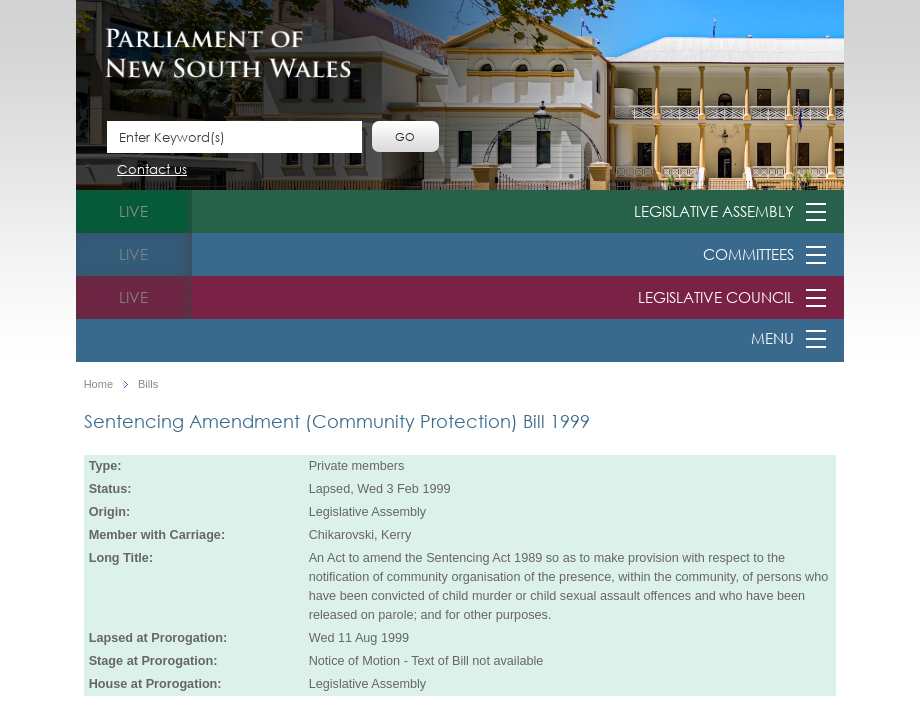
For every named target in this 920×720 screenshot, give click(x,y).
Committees (748, 254)
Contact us (152, 170)
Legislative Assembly (714, 211)
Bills (148, 384)
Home (98, 384)
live (133, 211)
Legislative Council (716, 297)
